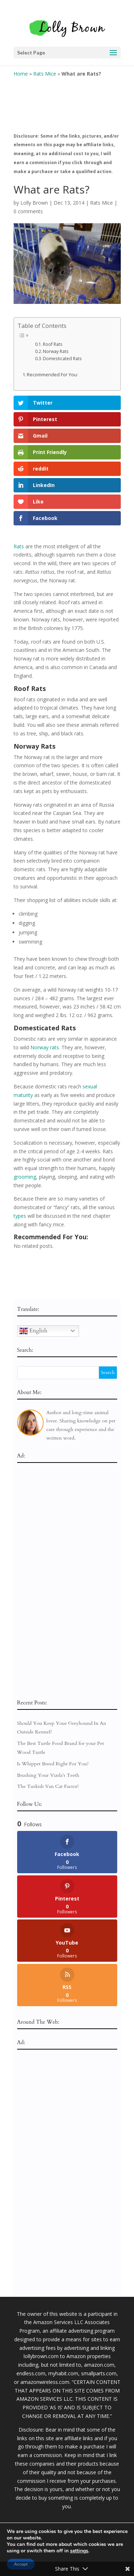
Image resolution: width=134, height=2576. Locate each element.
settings (79, 2551)
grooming (25, 1176)
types (20, 1215)
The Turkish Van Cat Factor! (48, 1786)
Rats (19, 546)
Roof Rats (53, 344)
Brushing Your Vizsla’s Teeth (48, 1775)
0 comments (28, 211)
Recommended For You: (52, 375)
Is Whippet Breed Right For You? (53, 1763)
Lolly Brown (34, 202)
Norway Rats (56, 351)
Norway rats (44, 1047)
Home (21, 73)
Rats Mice (44, 73)
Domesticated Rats (62, 359)
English (33, 1330)
